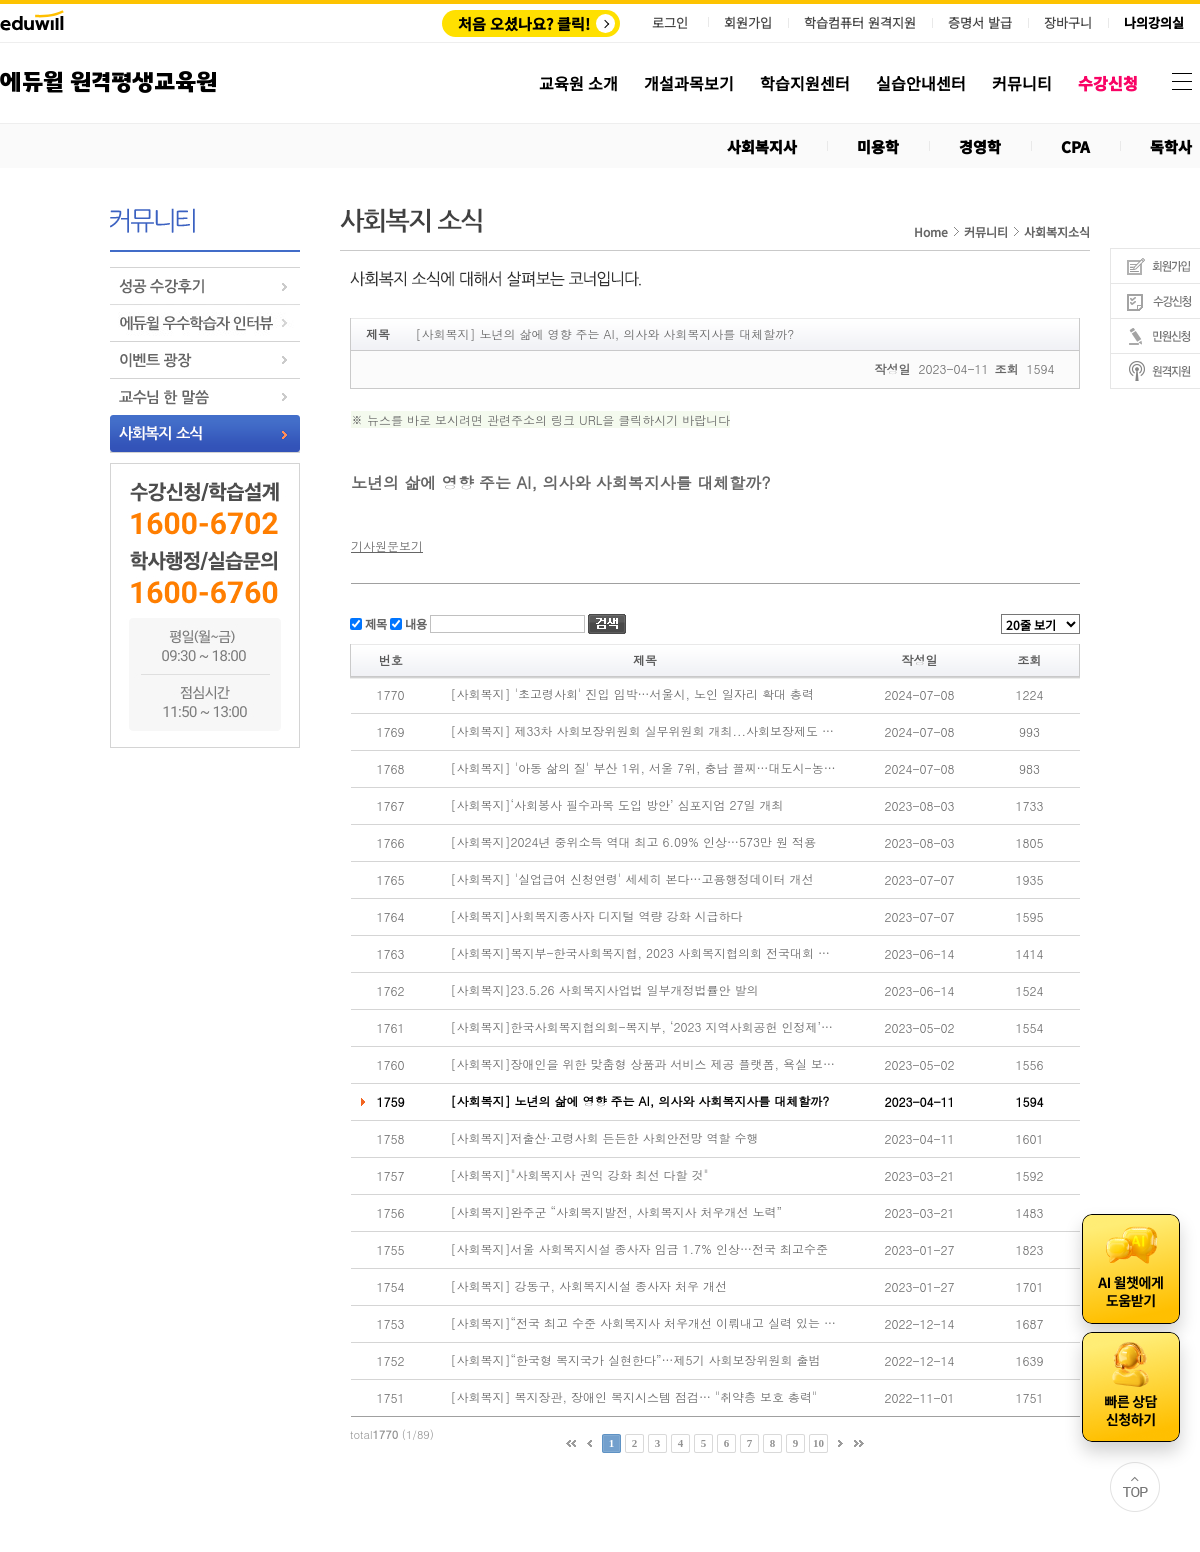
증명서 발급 (980, 23)
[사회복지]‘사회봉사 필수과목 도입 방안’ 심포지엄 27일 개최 (617, 805)
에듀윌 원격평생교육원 (108, 82)
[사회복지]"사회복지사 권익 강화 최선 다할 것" (580, 1175)
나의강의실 (1154, 23)
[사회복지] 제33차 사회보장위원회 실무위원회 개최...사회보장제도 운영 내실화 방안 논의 (644, 731)
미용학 (878, 146)
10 (818, 1443)
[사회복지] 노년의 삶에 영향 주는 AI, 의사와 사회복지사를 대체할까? (640, 1101)
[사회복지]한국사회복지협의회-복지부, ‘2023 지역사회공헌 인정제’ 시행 (644, 1027)
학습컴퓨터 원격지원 (860, 23)
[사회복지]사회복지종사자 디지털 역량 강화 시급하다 (597, 916)
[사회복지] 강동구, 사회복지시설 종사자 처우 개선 (589, 1286)
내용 (414, 622)
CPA (1075, 146)
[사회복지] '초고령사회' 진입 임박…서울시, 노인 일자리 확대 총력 (633, 694)
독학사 (1171, 146)
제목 (374, 622)
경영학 (980, 146)
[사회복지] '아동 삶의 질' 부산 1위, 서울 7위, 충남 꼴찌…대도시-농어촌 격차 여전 (644, 768)
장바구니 (1068, 23)
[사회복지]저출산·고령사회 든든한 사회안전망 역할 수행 (605, 1138)
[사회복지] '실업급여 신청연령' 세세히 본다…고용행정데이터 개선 (632, 879)
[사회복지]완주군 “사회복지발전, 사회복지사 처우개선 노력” (617, 1212)
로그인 (670, 22)
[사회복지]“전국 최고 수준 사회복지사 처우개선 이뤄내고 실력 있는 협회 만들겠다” (644, 1323)
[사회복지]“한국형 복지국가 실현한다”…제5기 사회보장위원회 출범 (636, 1360)
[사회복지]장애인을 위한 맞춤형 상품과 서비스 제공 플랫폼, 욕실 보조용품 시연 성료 (644, 1064)
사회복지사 (762, 146)
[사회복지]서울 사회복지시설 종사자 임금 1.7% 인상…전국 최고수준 (640, 1249)
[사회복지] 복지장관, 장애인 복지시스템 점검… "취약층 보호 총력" (634, 1397)
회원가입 (748, 22)
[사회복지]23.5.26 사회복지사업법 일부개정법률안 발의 (605, 990)
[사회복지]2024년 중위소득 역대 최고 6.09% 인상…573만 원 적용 (634, 842)
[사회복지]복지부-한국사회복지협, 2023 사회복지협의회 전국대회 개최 (644, 953)
